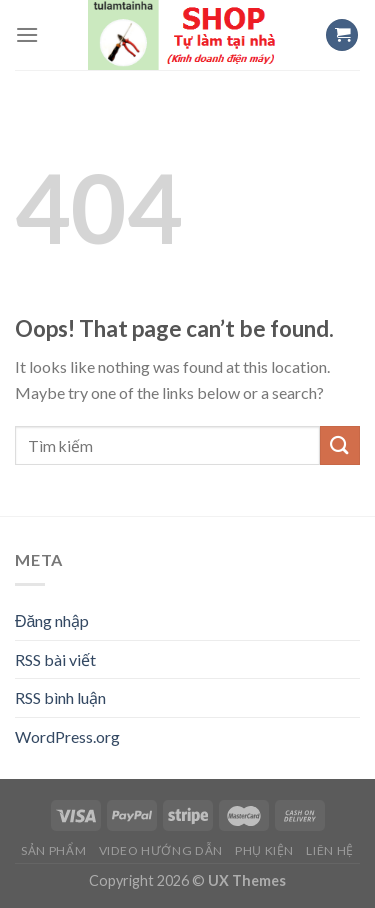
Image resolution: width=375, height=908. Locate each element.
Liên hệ (329, 850)
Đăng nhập (52, 620)
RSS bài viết (55, 659)
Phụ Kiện (264, 850)
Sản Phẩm (53, 850)
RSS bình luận (60, 697)
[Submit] (340, 445)
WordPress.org (67, 736)
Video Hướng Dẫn (161, 850)
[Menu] (27, 34)
